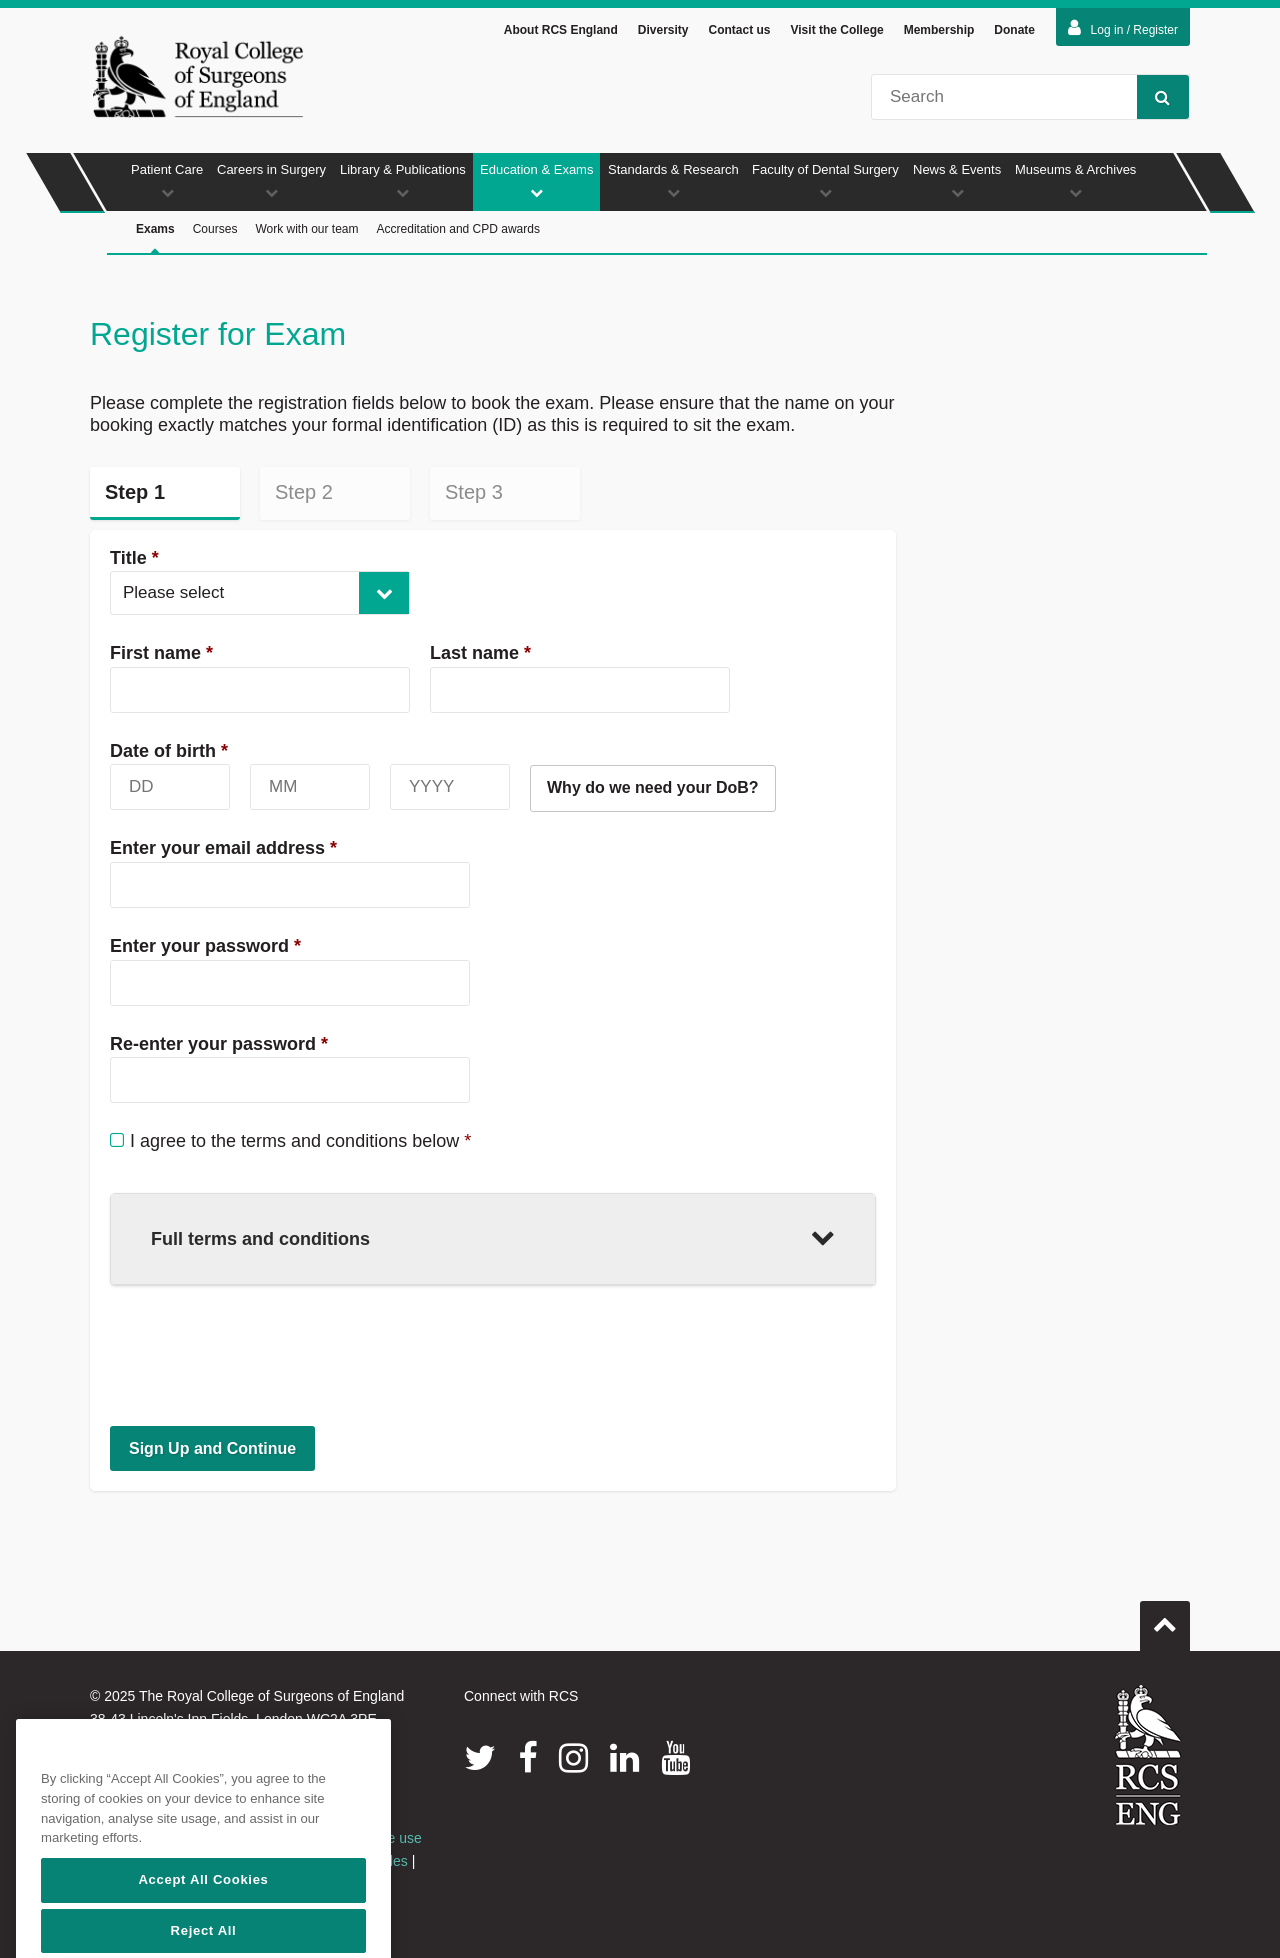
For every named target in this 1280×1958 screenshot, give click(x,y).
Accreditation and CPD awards (458, 229)
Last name (480, 653)
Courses (215, 229)
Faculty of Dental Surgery (825, 180)
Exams (155, 238)
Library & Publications (403, 180)
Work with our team (306, 229)
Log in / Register (1123, 28)
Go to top (1165, 1618)
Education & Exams (536, 180)
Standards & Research (673, 180)
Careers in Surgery (271, 180)
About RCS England (561, 30)
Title (134, 558)
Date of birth (169, 751)
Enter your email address (223, 848)
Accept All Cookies (203, 1930)
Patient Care (167, 180)
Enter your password (205, 946)
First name (161, 653)
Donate (1014, 30)
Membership (939, 30)
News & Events (957, 180)
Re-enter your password (219, 1044)
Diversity (663, 30)
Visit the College (837, 30)
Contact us (739, 30)
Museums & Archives (1075, 180)
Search (1153, 96)
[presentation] (262, 1355)
